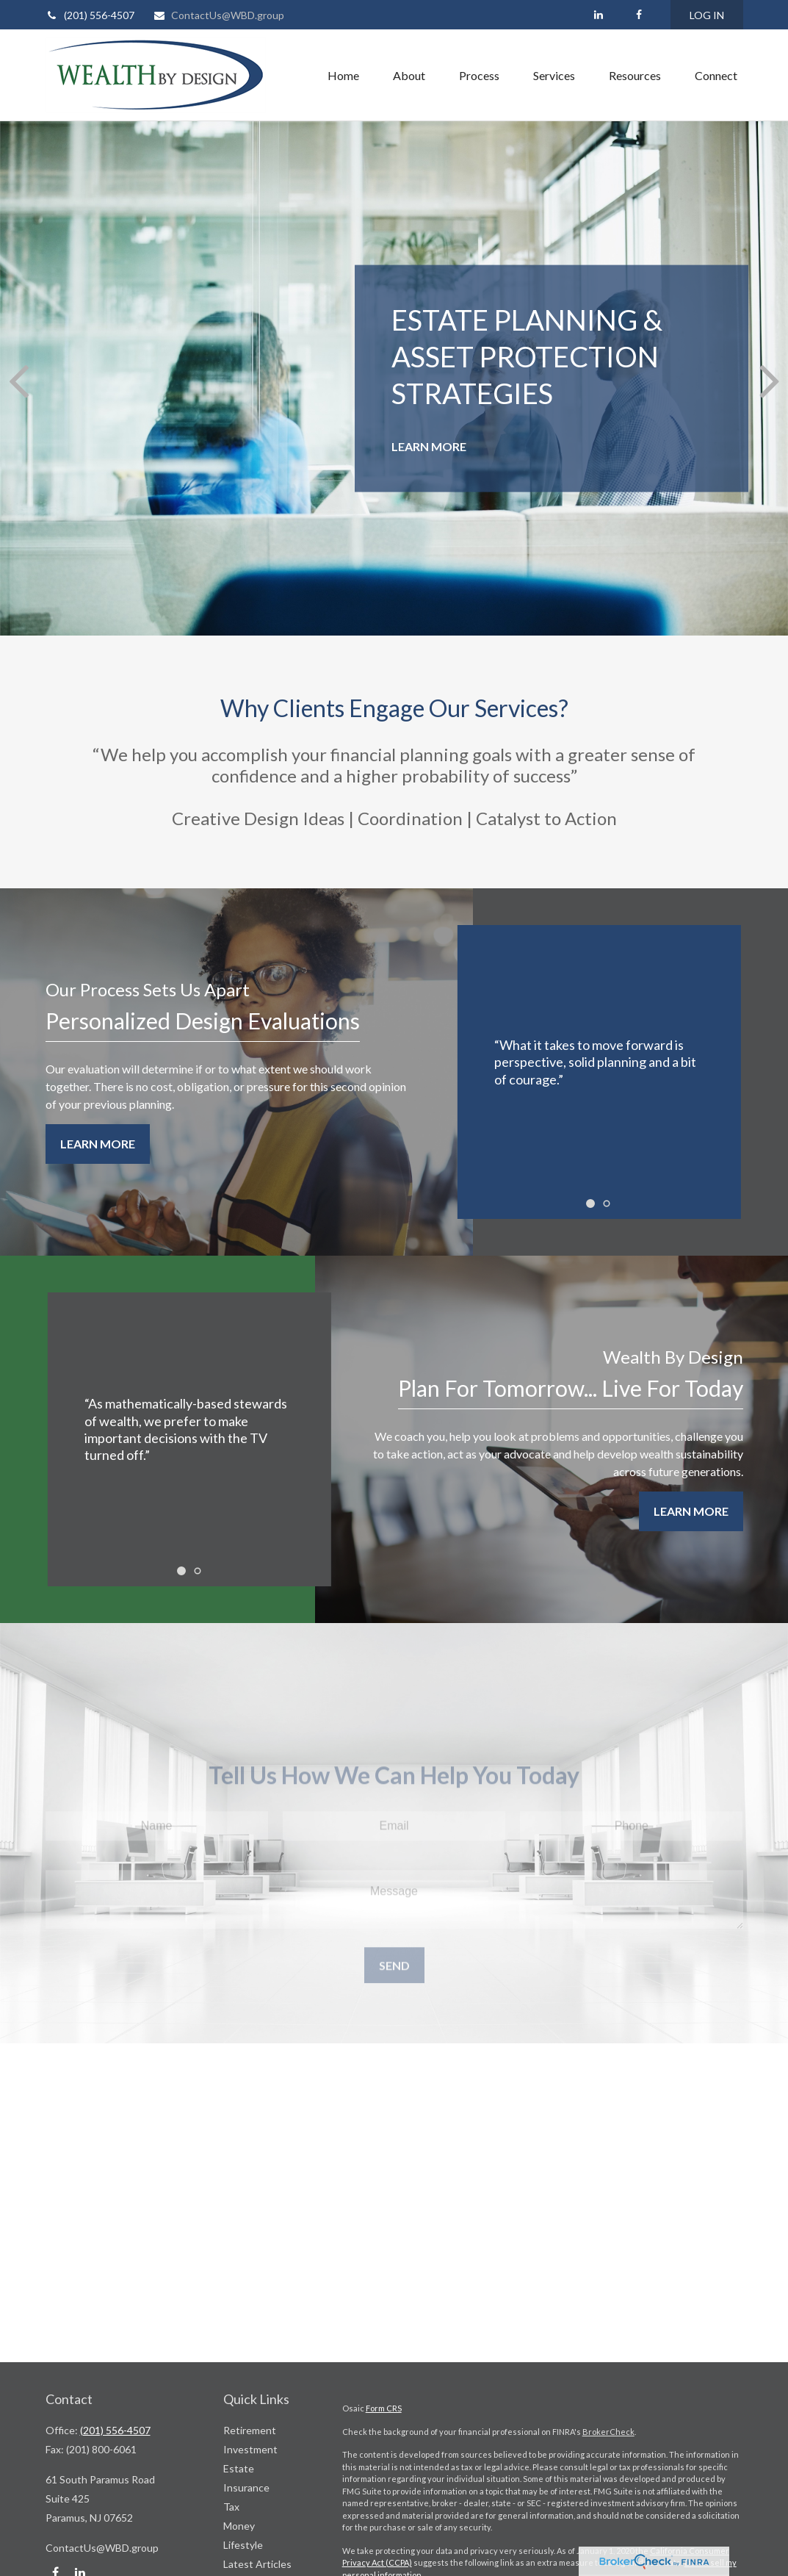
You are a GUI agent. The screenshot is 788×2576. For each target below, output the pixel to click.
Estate (238, 2468)
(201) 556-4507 (90, 15)
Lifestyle (243, 2545)
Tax (231, 2506)
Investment (250, 2449)
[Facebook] (639, 14)
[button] (343, 75)
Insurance (246, 2487)
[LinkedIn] (598, 14)
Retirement (249, 2430)
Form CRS (384, 2408)
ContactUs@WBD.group (218, 15)
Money (239, 2525)
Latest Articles (257, 2564)
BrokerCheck (608, 2431)
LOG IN (707, 15)
